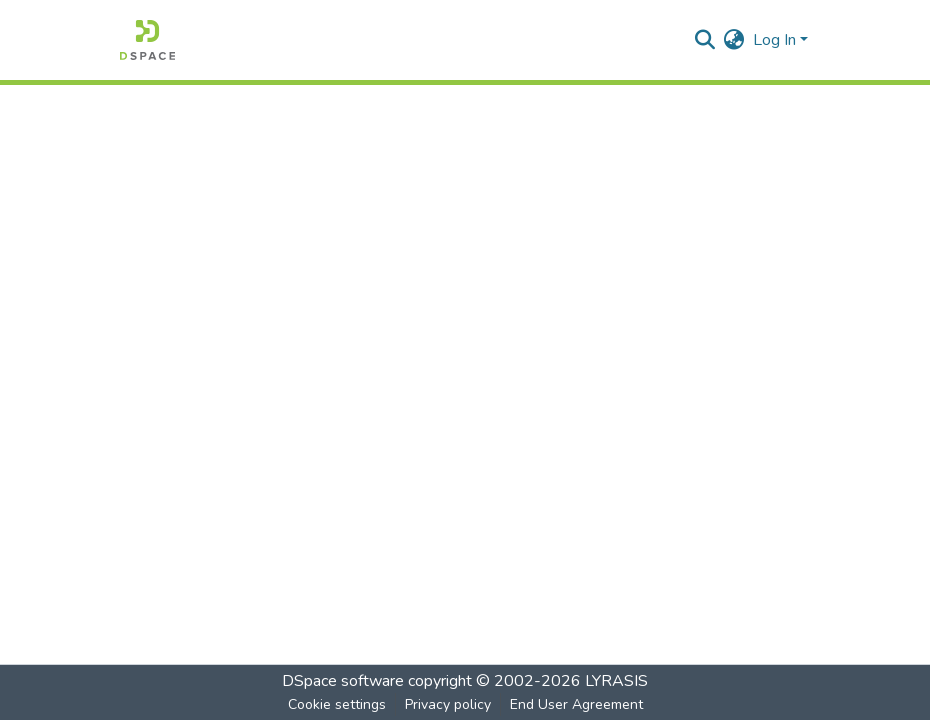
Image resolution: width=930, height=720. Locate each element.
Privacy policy (448, 704)
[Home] (147, 40)
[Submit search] (705, 40)
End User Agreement (576, 704)
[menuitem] (734, 40)
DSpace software (343, 681)
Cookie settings (337, 704)
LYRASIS (616, 681)
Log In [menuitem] (774, 40)
